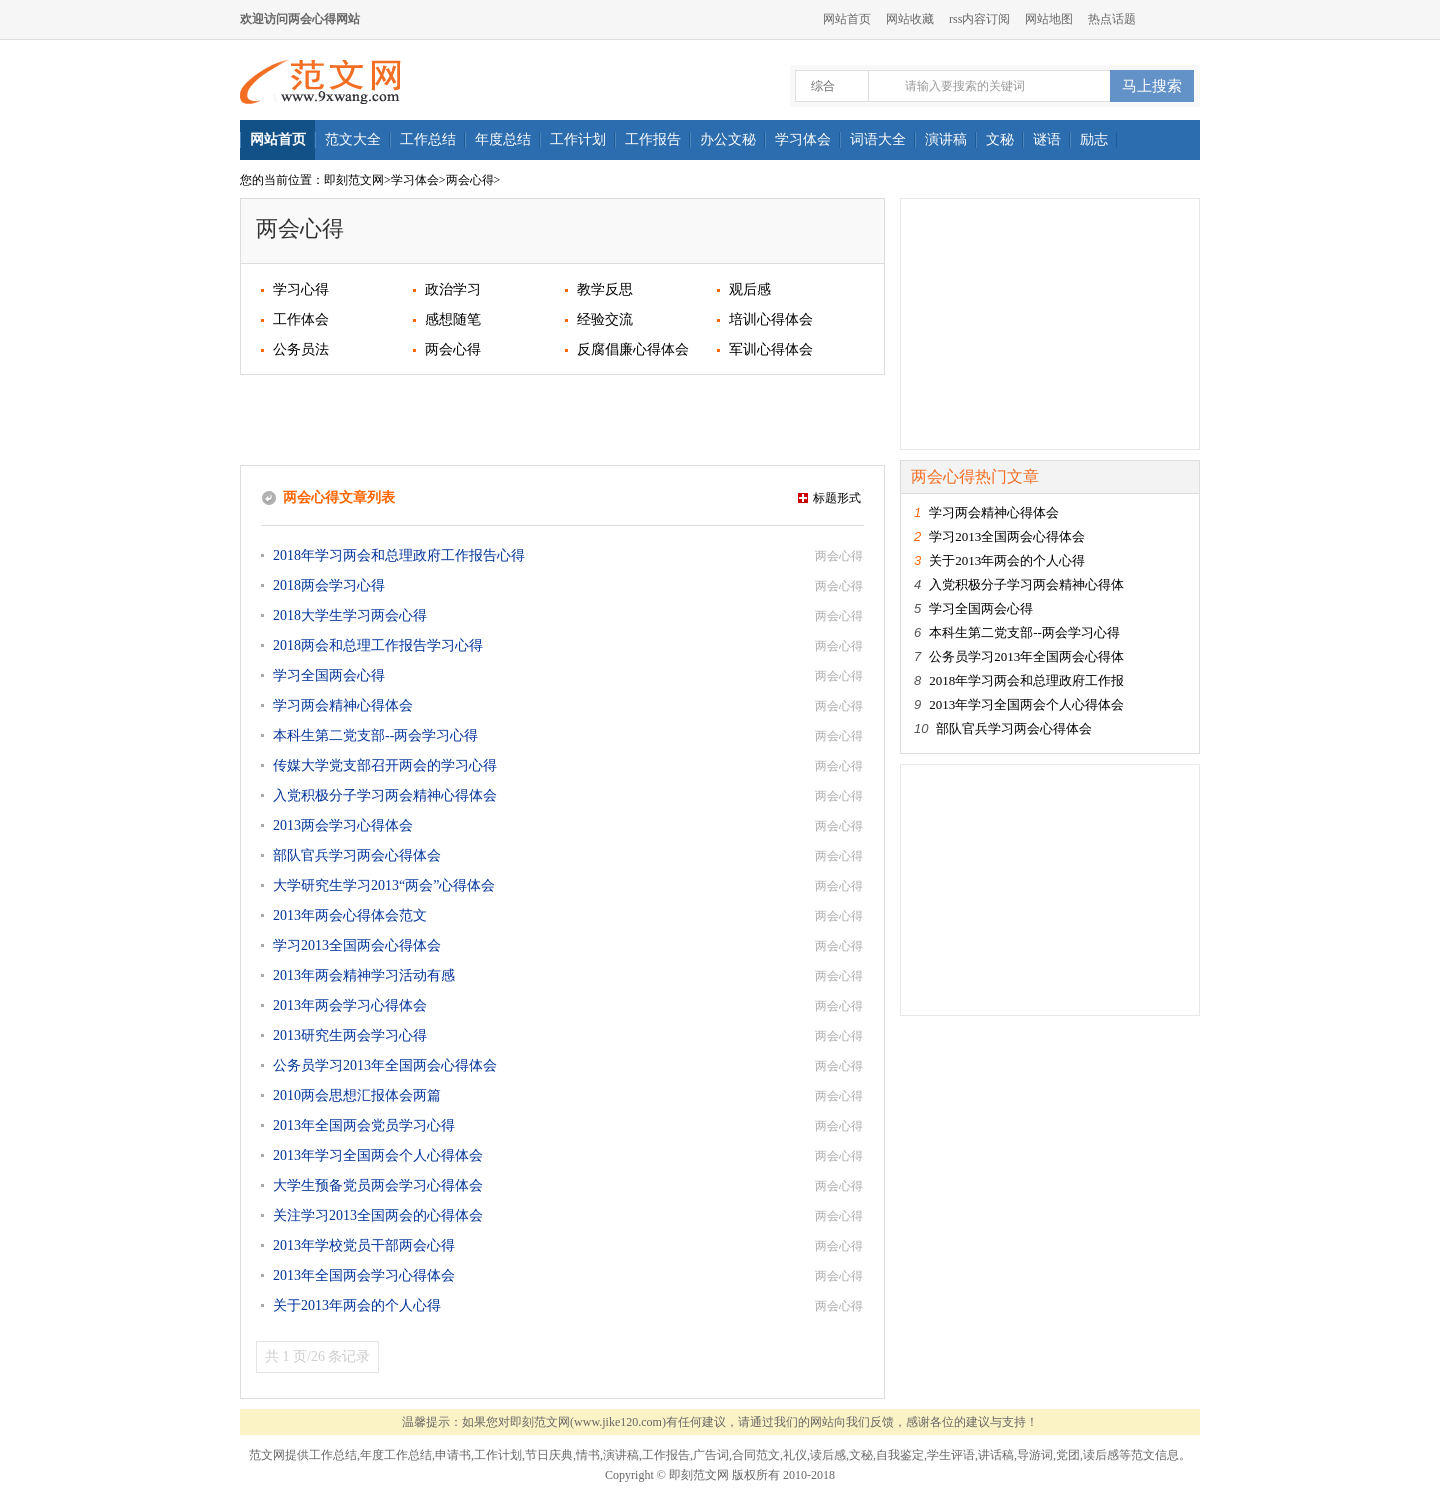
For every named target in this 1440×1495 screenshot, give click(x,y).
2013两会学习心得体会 (343, 825)
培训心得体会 (771, 319)
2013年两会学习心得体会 (350, 1005)
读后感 (828, 1455)
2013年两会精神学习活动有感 (364, 975)
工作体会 (301, 319)
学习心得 (301, 289)
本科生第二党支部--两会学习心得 (375, 735)
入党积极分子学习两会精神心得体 (1026, 584)
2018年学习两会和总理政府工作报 (1026, 680)
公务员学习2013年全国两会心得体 (1026, 656)
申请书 (453, 1455)
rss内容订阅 (979, 19)
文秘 (861, 1455)
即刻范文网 (354, 180)
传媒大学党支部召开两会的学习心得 (385, 765)
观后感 (750, 289)
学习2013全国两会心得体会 (357, 945)
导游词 (1035, 1455)
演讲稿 (621, 1455)
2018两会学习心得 (329, 585)
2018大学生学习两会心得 (350, 615)
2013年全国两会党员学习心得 (364, 1125)
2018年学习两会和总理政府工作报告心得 (399, 555)
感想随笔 (453, 319)
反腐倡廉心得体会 (633, 349)
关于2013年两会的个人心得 (357, 1305)
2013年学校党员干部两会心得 (364, 1245)
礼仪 (795, 1455)
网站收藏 (910, 19)
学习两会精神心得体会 (343, 705)
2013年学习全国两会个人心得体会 (378, 1155)
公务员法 (301, 349)
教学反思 (605, 289)
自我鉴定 (900, 1455)
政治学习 (453, 289)
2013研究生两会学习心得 (350, 1035)
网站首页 (847, 19)
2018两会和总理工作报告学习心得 (378, 645)
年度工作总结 (396, 1455)
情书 (588, 1455)
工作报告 (666, 1455)
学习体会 (415, 180)
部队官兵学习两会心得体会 (357, 855)
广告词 (711, 1455)
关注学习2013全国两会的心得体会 (378, 1215)
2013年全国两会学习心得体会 (364, 1275)
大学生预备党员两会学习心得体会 (378, 1185)
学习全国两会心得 (329, 675)
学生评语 (951, 1455)
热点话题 (1112, 19)
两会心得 (470, 180)
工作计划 (498, 1455)
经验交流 (605, 319)
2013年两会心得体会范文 (350, 915)
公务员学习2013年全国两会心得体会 (385, 1065)
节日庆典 (549, 1455)
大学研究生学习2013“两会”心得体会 (384, 885)
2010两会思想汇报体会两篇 (357, 1095)
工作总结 (333, 1455)
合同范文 (756, 1455)
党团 (1068, 1455)
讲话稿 (996, 1455)
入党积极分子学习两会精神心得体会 (385, 795)
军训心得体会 (771, 349)
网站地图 (1049, 19)
